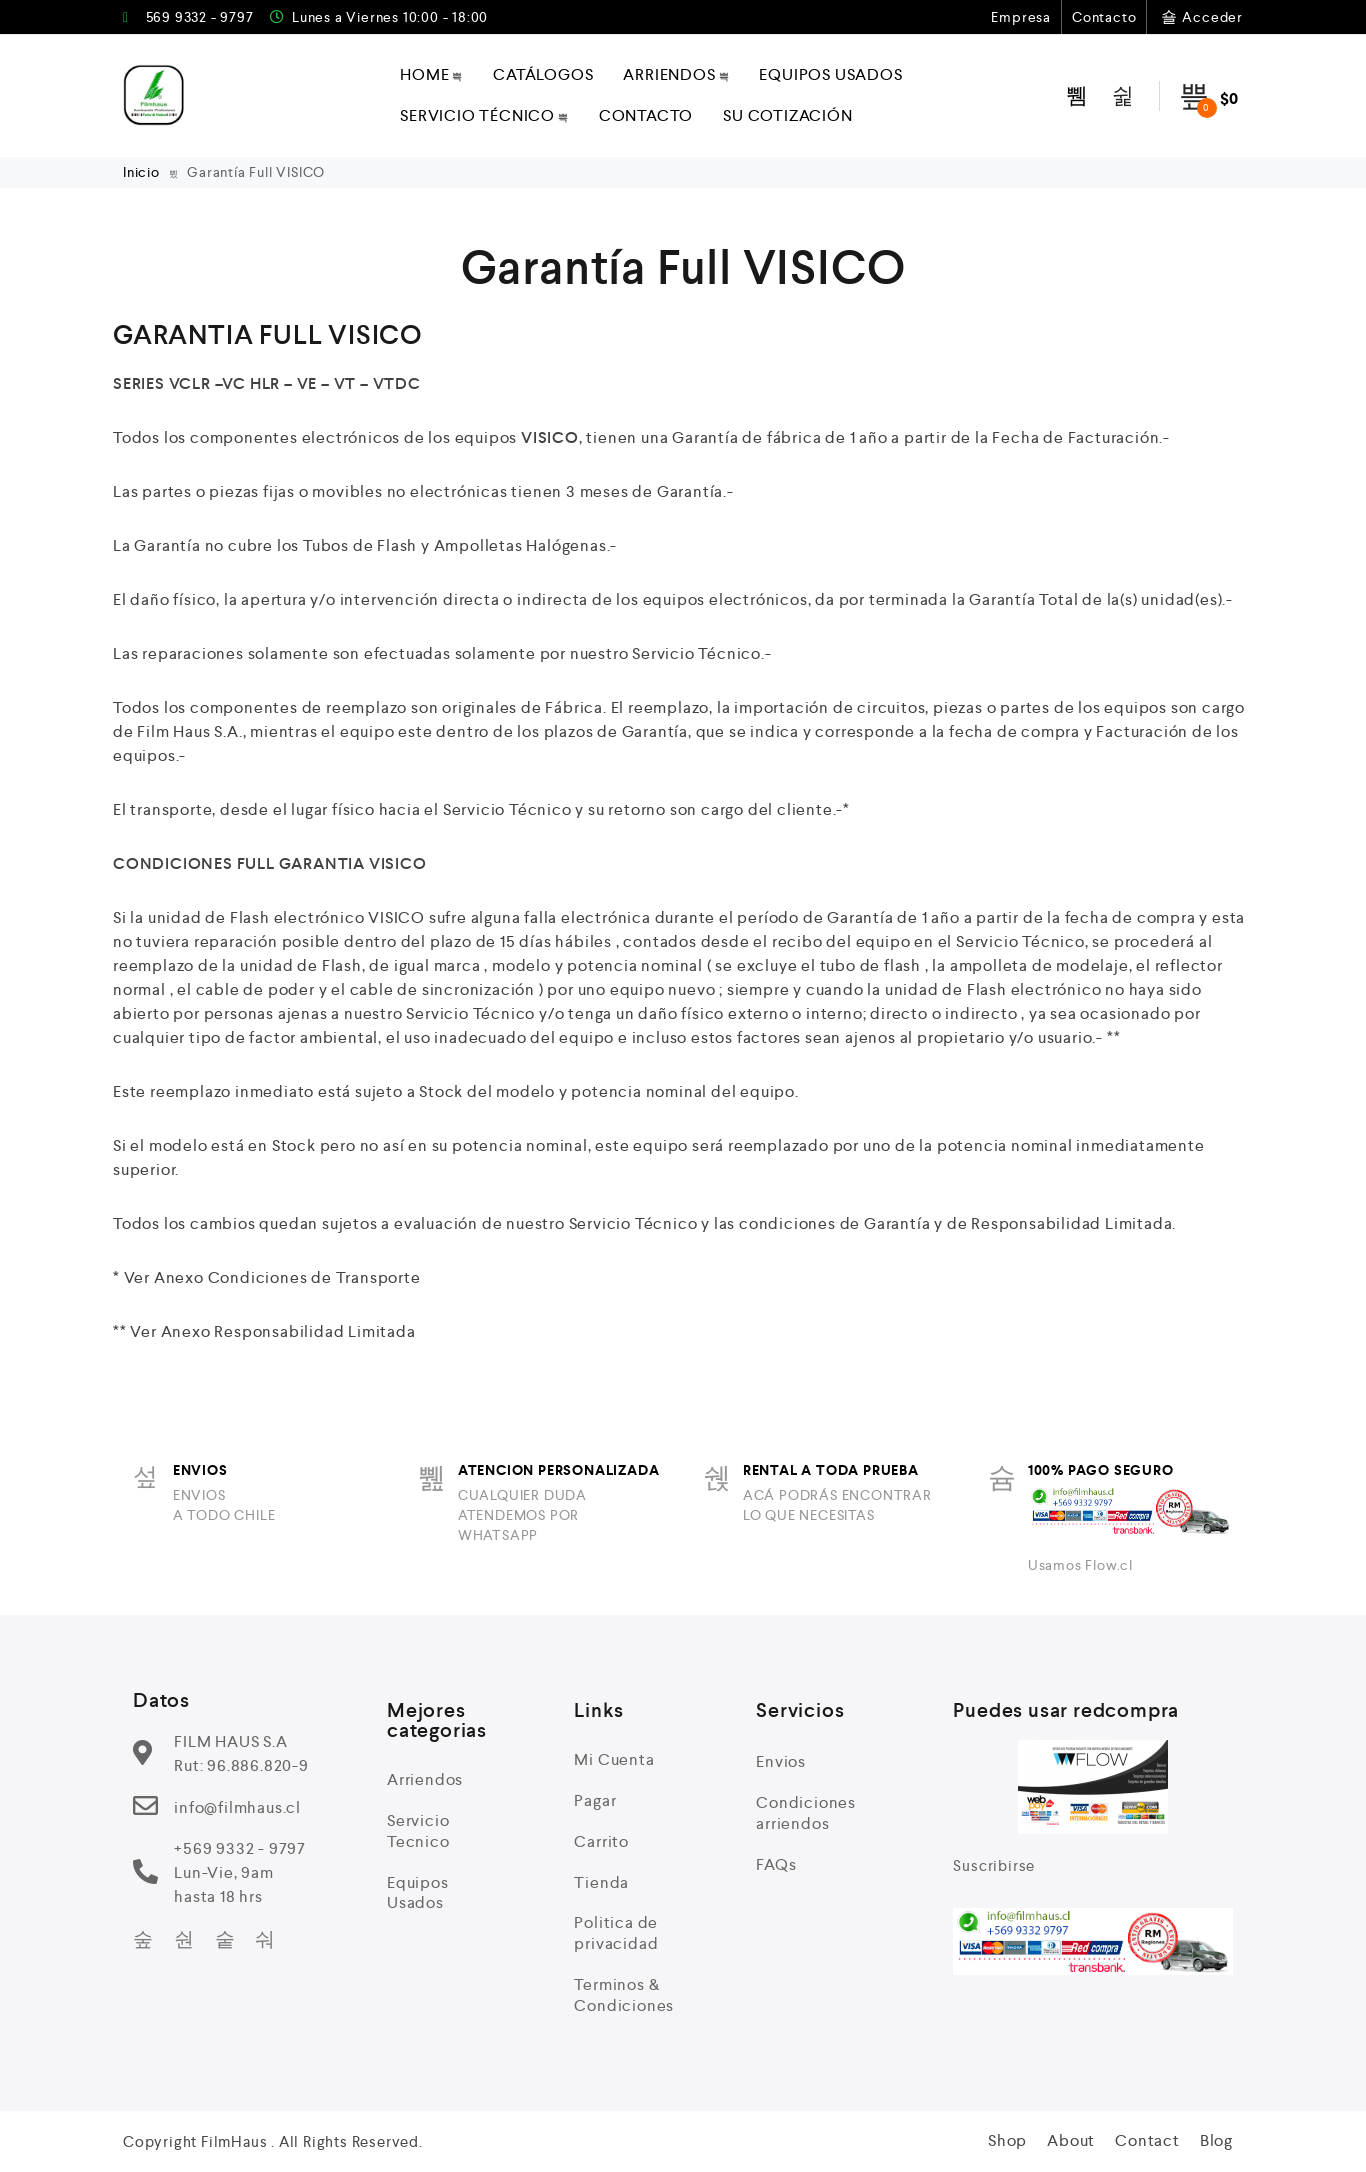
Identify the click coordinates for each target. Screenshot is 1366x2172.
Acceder (1200, 17)
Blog (1216, 2140)
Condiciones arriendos (806, 1813)
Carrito (601, 1841)
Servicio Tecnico (418, 1831)
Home (431, 74)
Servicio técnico (484, 115)
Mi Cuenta (614, 1759)
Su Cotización (787, 115)
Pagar (595, 1800)
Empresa (1021, 17)
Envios (781, 1761)
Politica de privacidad (616, 1933)
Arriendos (676, 74)
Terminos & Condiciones (624, 1995)
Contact (1147, 2140)
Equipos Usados (830, 74)
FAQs (776, 1864)
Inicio (143, 172)
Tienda (601, 1882)
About (1071, 2140)
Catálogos (543, 74)
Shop (1007, 2140)
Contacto (1104, 17)
